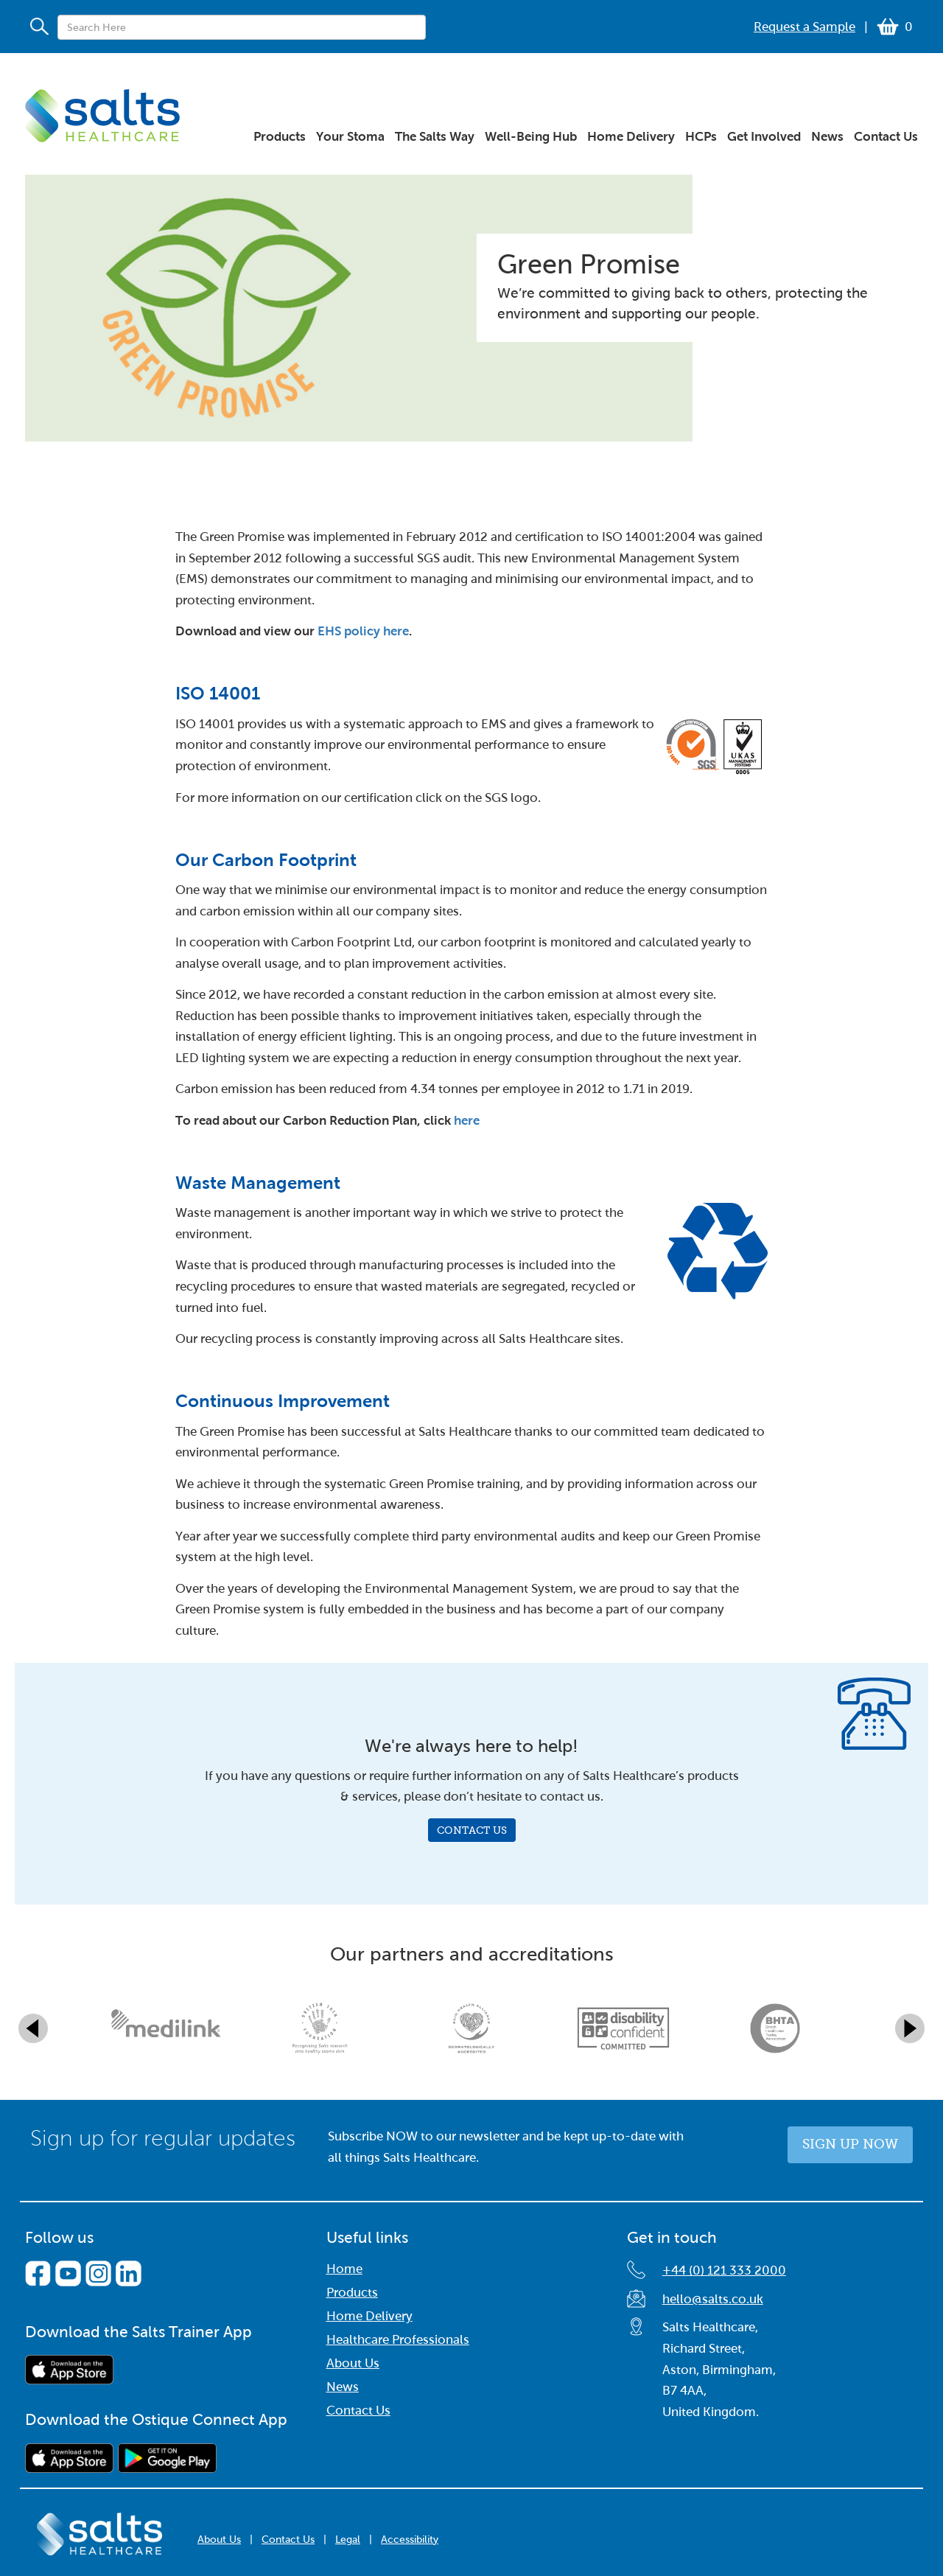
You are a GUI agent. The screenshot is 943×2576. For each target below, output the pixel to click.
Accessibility (409, 2539)
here (467, 1121)
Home (344, 2269)
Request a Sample (804, 27)
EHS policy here (363, 631)
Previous (33, 2028)
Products (352, 2293)
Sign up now (850, 2144)
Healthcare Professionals (397, 2340)
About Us (352, 2363)
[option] (168, 2028)
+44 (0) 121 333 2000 (724, 2270)
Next (910, 2028)
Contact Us (472, 1830)
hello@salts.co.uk (712, 2299)
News (342, 2387)
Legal (347, 2539)
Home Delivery (369, 2316)
